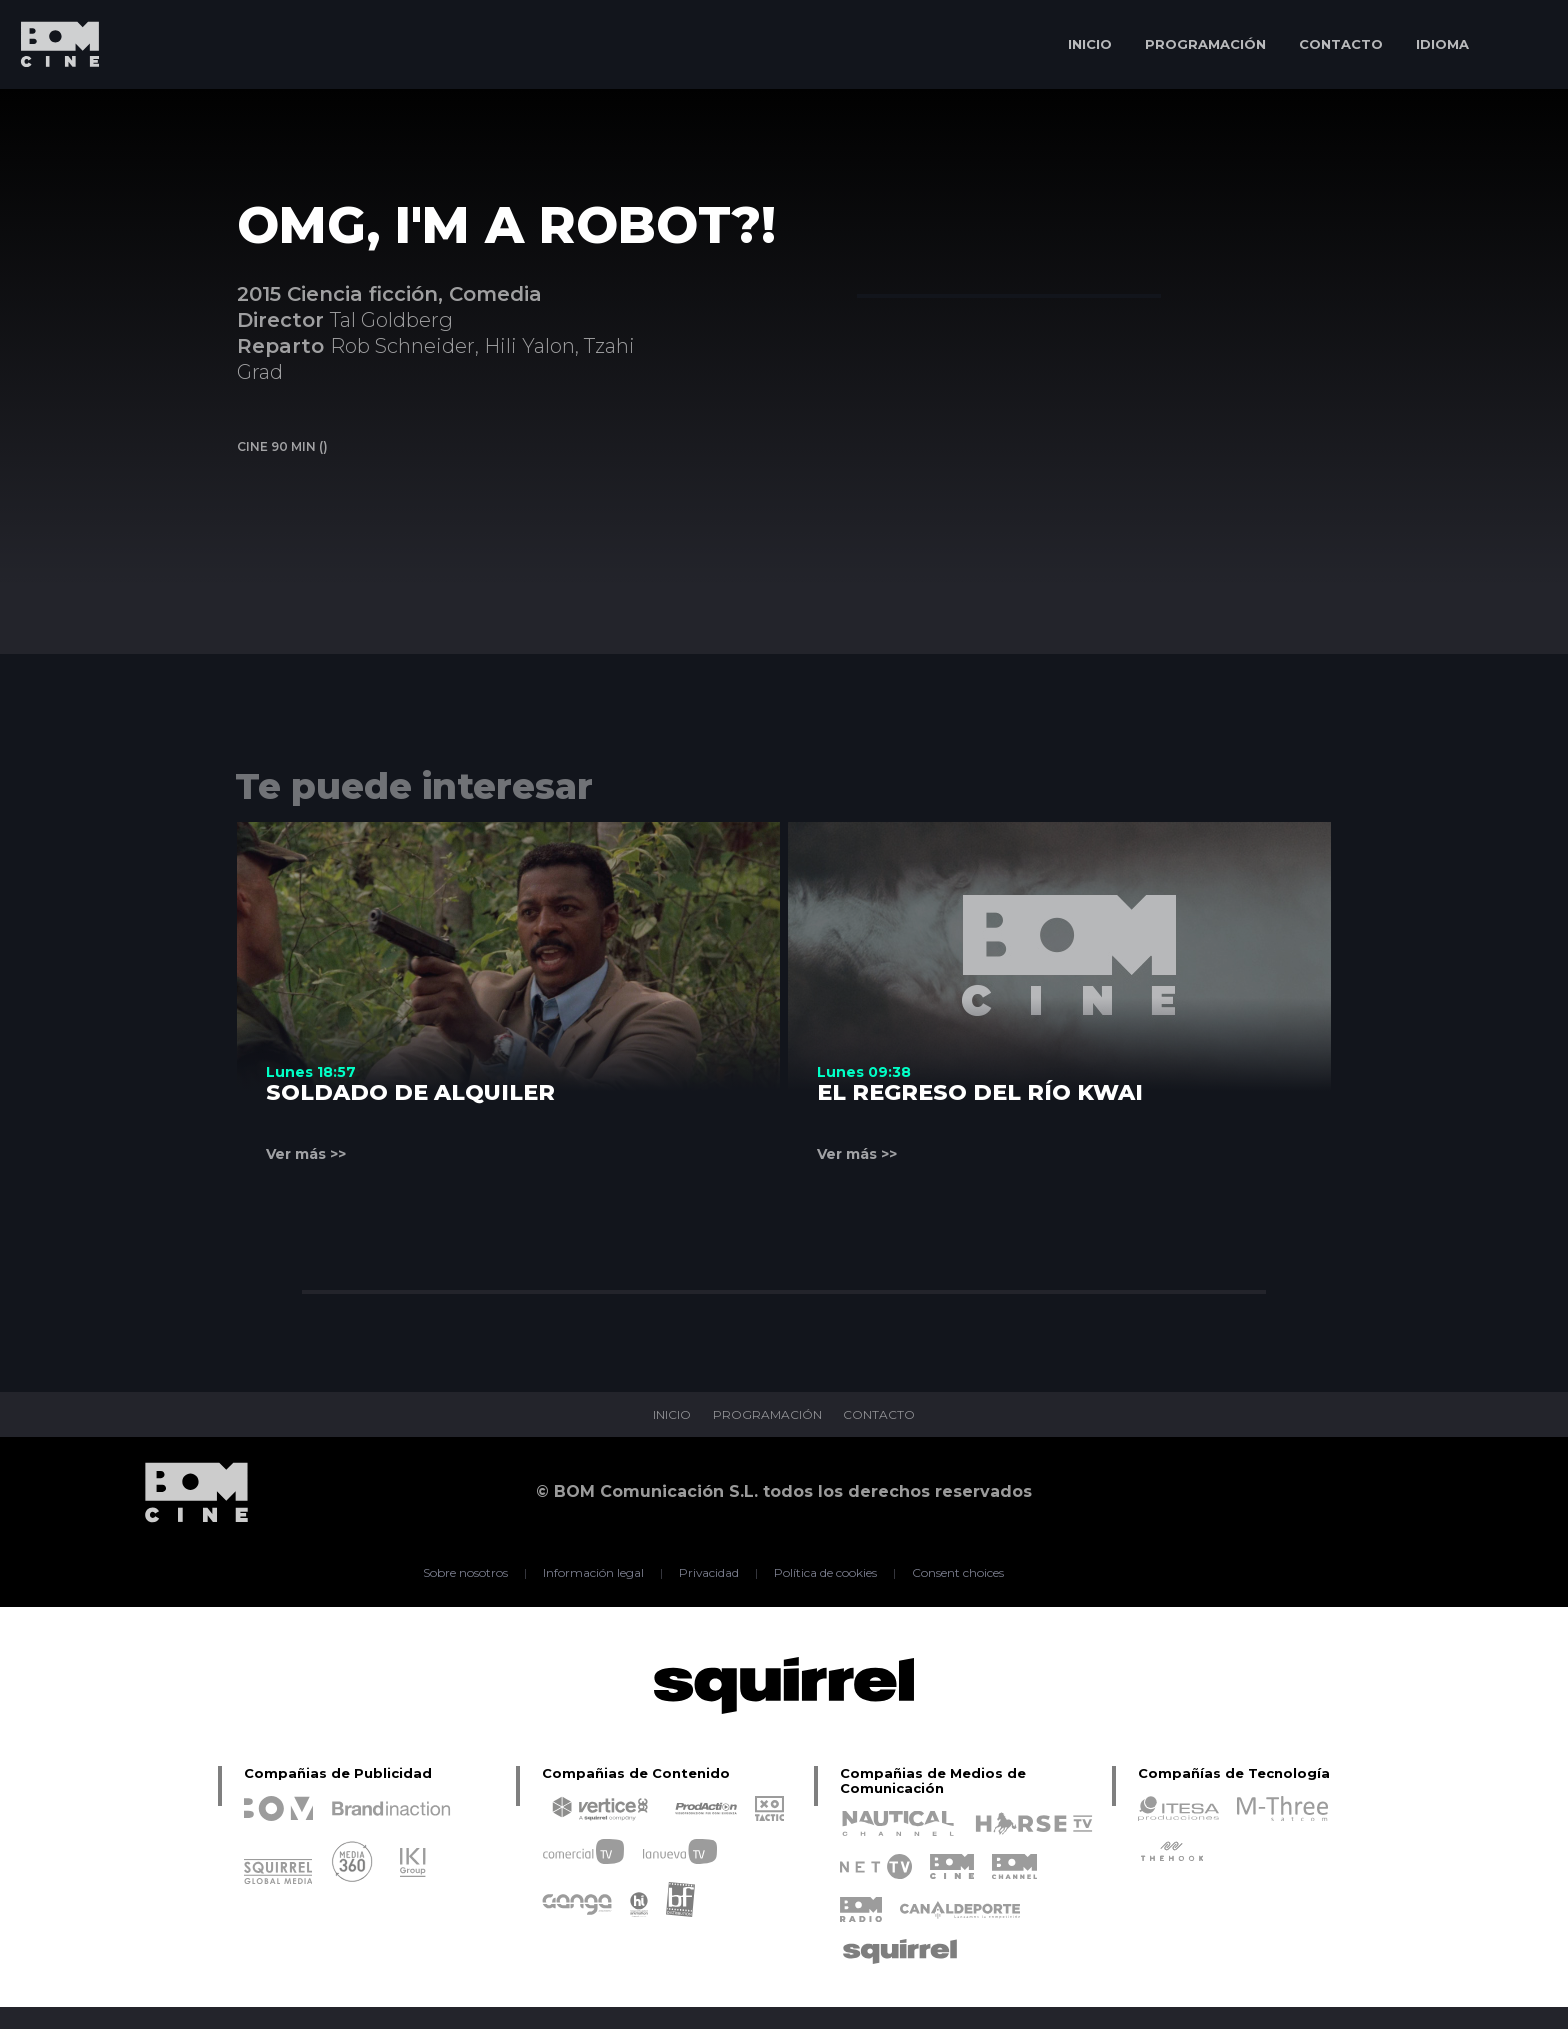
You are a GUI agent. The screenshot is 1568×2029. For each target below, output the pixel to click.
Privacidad (709, 1573)
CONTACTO (1341, 44)
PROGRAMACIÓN (1205, 44)
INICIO (1090, 44)
